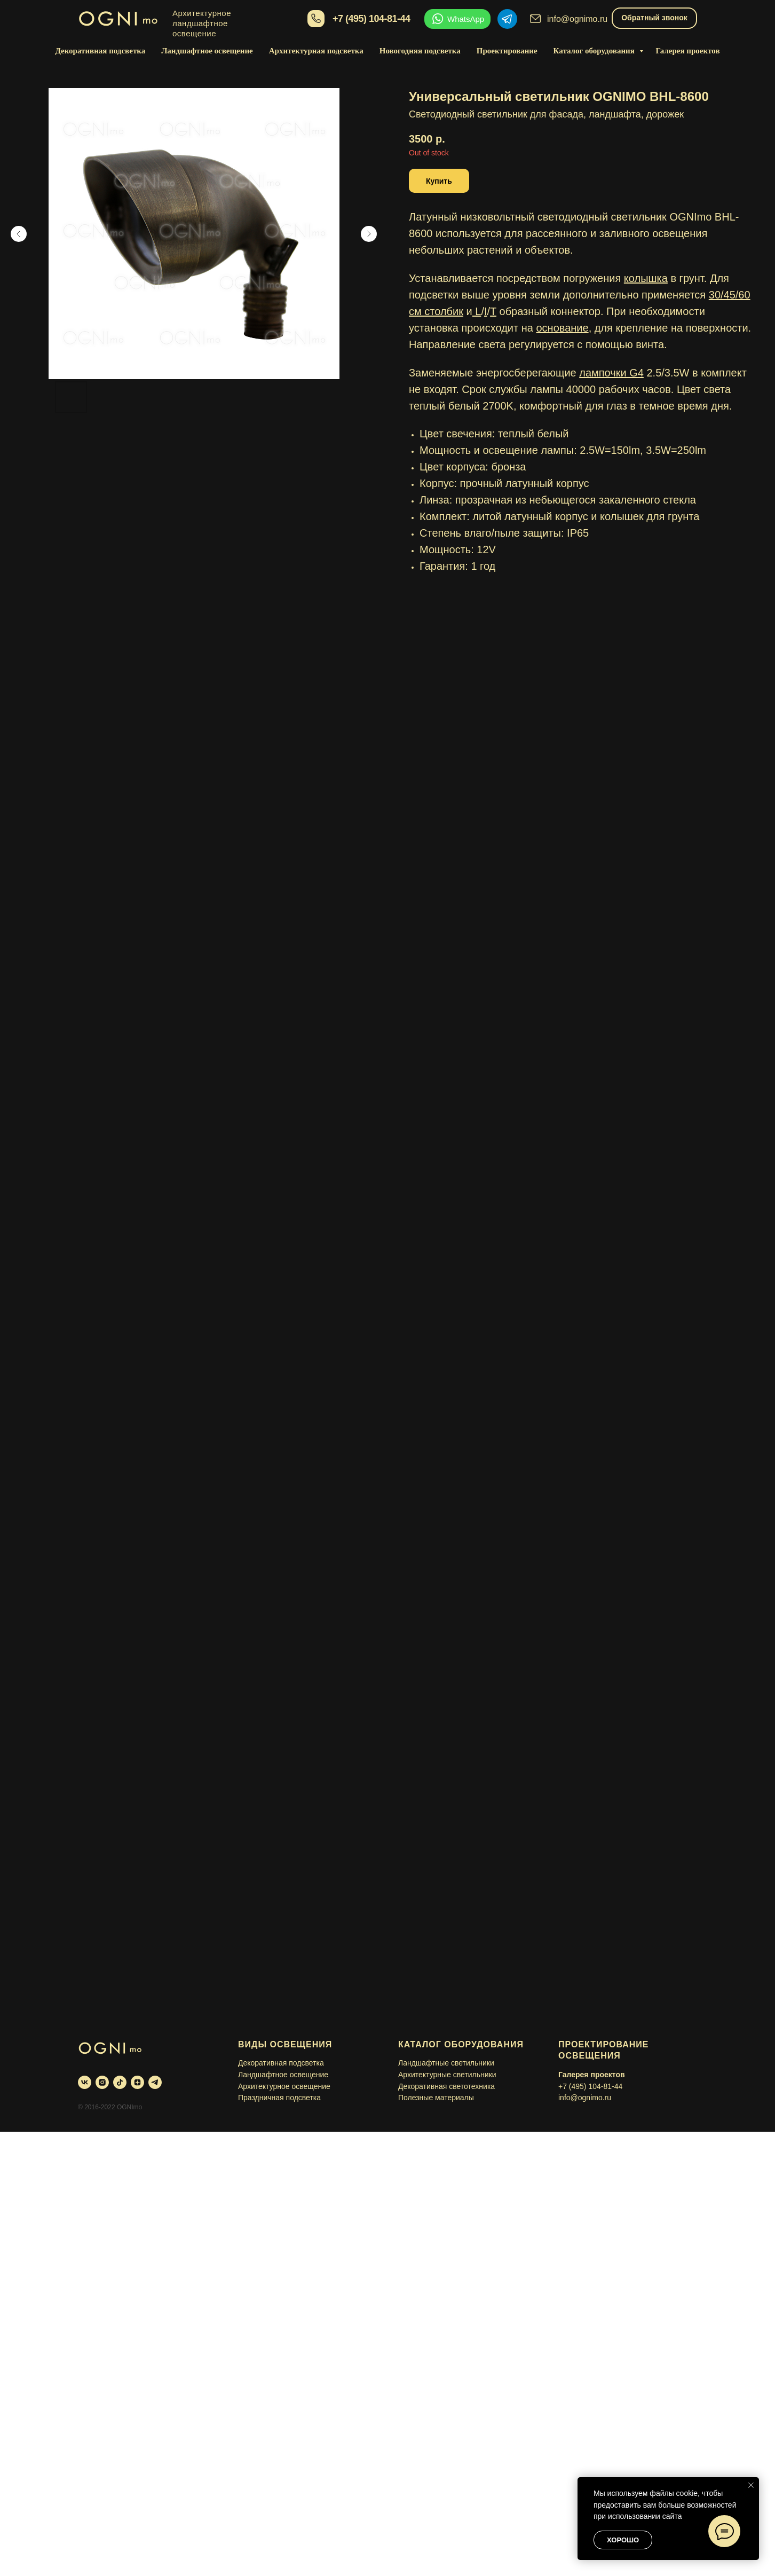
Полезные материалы (436, 2097)
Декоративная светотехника (446, 2086)
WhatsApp (465, 18)
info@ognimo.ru (577, 18)
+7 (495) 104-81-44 (371, 18)
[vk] (84, 2082)
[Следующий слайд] (369, 234)
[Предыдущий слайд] (19, 234)
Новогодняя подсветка (420, 50)
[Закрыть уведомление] (751, 2485)
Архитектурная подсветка (316, 50)
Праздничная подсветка (279, 2097)
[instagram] (102, 2082)
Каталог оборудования (595, 50)
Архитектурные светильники (447, 2074)
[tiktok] (119, 2082)
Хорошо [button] (623, 2540)
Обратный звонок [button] (654, 17)
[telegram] (155, 2082)
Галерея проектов (688, 50)
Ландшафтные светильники (446, 2063)
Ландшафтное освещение (207, 50)
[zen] (137, 2082)
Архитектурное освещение (284, 2086)
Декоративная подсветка (100, 50)
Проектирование (507, 50)
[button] (439, 181)
